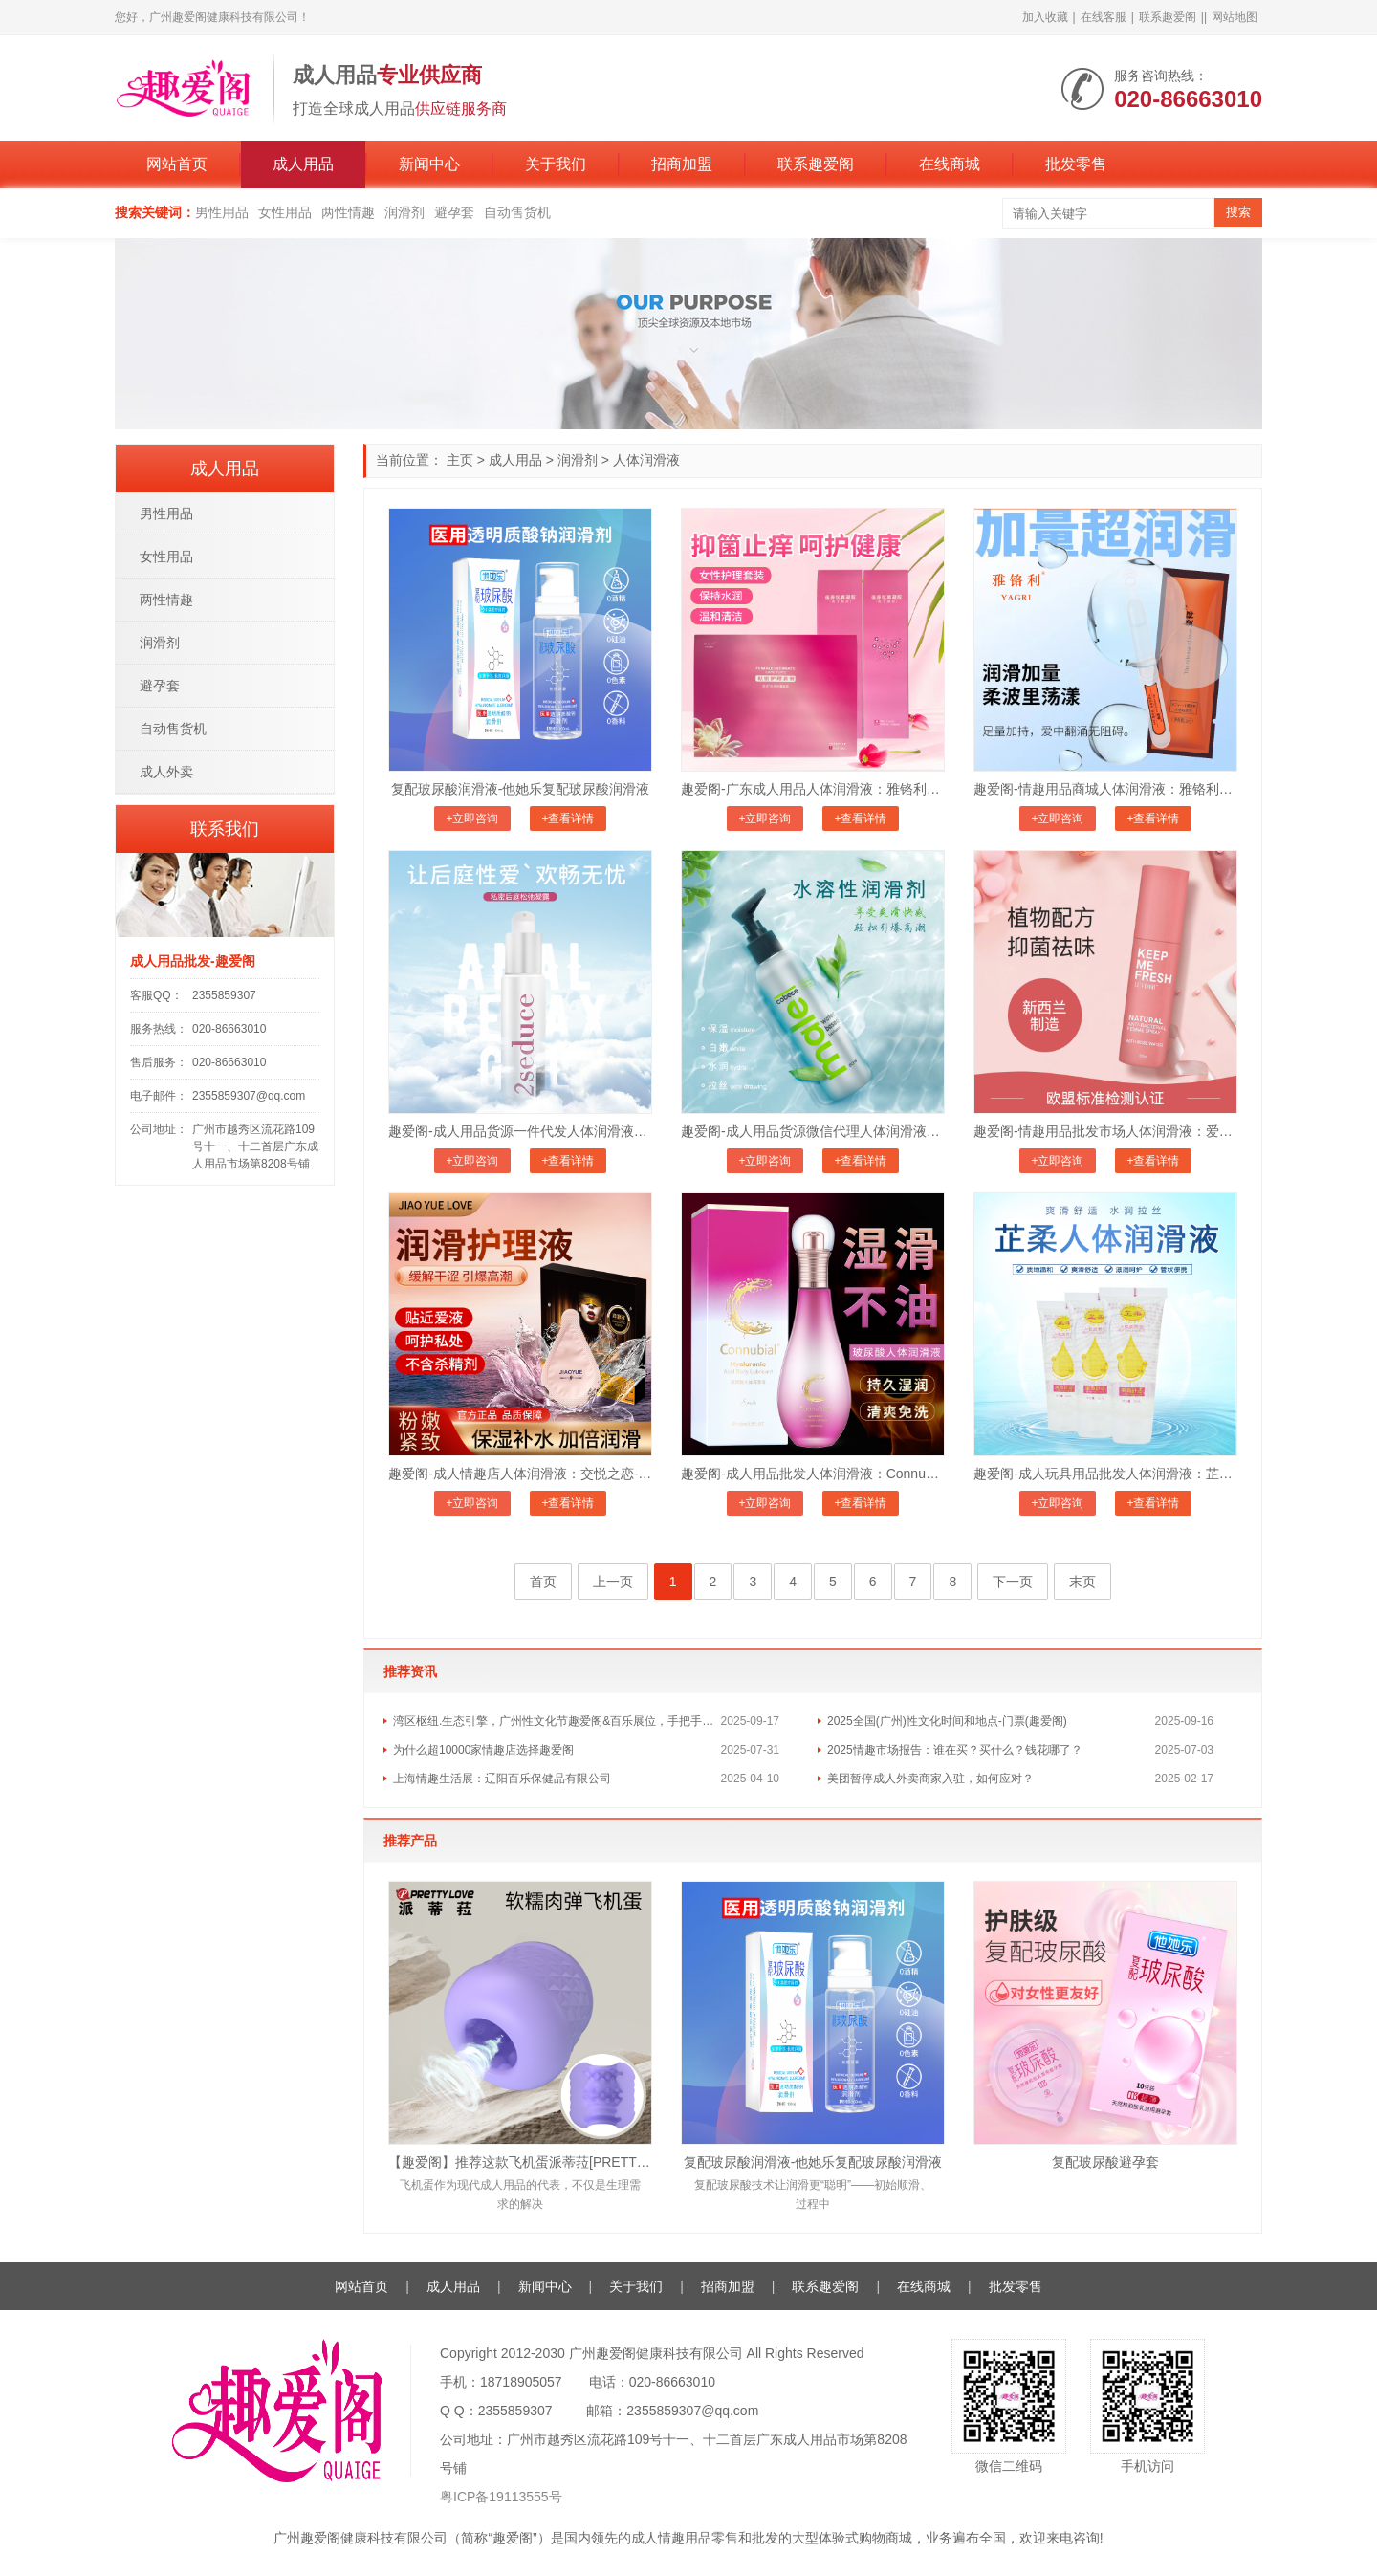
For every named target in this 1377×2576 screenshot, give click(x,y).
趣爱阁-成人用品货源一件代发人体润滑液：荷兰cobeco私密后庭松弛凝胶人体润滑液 (520, 1131)
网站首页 (177, 164)
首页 (543, 1581)
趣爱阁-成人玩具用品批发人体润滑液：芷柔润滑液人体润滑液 (1105, 1473)
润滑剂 (404, 212)
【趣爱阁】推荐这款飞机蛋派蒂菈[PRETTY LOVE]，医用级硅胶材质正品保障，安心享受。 (520, 2162)
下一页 (1013, 1581)
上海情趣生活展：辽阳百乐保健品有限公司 (502, 1778)
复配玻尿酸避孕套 (1105, 2162)
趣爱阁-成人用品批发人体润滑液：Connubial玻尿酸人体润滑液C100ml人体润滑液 (813, 1473)
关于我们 (555, 164)
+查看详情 (567, 818)
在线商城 (949, 164)
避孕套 (454, 212)
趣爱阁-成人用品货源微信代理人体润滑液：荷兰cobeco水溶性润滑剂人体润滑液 (813, 1131)
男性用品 (222, 212)
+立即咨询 (472, 818)
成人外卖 (166, 771)
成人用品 (303, 164)
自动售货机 (517, 212)
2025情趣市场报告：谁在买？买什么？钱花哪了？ (954, 1750)
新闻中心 (429, 164)
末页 (1082, 1581)
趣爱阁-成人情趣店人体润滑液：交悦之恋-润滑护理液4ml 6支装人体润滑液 (520, 1473)
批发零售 (1075, 164)
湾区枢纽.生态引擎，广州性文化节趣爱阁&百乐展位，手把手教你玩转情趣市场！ (557, 1721)
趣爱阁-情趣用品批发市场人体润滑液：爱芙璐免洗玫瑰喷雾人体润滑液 (1105, 1131)
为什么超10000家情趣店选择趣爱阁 (483, 1750)
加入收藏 (1045, 17)
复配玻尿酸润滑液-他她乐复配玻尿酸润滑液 (520, 789)
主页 (460, 460)
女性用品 (285, 212)
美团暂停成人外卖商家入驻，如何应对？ (930, 1778)
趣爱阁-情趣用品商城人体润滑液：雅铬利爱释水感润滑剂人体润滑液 (1105, 789)
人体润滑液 (646, 460)
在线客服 (1103, 17)
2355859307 (224, 995)
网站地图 (1234, 17)
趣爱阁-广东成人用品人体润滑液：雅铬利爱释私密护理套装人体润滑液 (813, 789)
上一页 (613, 1581)
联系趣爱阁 (1167, 17)
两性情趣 (348, 212)
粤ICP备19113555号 (501, 2496)
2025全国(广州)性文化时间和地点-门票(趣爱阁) (947, 1721)
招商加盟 (681, 164)
